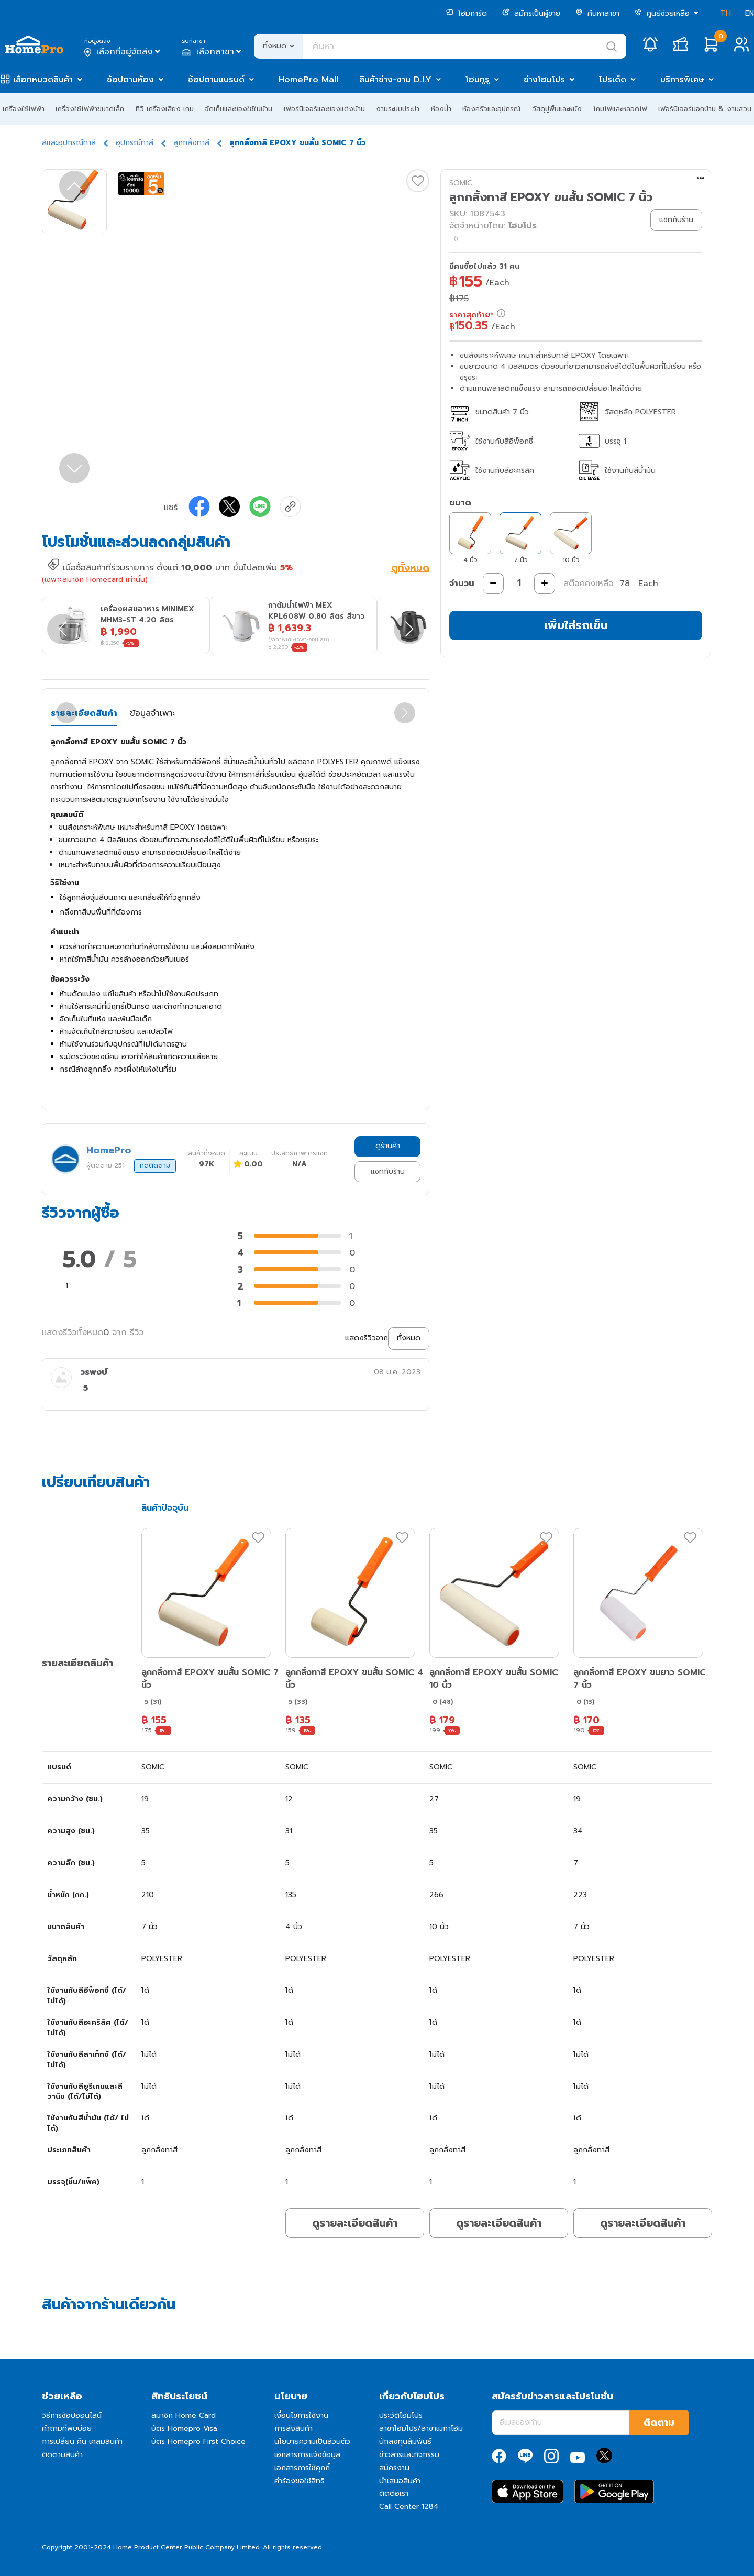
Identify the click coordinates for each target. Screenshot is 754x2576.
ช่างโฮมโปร (544, 79)
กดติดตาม (155, 1165)
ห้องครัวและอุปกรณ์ (491, 109)
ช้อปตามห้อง (130, 79)
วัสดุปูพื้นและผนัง (557, 109)
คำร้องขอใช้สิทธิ (299, 2480)
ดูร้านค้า (387, 1145)
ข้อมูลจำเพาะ (152, 713)
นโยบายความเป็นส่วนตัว (312, 2441)
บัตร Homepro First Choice (198, 2441)
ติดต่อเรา (393, 2493)
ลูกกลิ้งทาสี (191, 142)
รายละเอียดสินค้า (84, 713)
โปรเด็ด (612, 79)
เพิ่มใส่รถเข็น (576, 625)
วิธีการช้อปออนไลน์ (72, 2415)
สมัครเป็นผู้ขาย (531, 13)
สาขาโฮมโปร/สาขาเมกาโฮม (421, 2428)
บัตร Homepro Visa (184, 2428)
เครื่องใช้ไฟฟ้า (24, 109)
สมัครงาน (394, 2467)
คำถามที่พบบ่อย (67, 2428)
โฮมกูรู (477, 79)
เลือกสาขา (213, 52)
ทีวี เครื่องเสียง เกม (165, 109)
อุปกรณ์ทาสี (134, 142)
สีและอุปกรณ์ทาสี (69, 142)
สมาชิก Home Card (183, 2415)
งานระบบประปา (397, 109)
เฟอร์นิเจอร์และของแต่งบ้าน (324, 109)
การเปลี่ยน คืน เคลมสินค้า (82, 2441)
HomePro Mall (308, 79)
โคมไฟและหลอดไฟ (620, 109)
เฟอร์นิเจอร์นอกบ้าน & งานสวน (704, 109)
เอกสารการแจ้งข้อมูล (307, 2454)
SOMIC (460, 183)
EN (749, 13)
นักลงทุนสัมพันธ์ (405, 2441)
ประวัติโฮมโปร (401, 2415)
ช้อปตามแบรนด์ (216, 79)
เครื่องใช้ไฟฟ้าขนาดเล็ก (90, 109)
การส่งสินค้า (293, 2428)
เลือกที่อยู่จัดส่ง (123, 52)
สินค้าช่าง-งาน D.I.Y (395, 79)
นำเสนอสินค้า (399, 2480)
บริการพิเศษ (682, 79)
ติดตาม (659, 2422)
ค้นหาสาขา (597, 13)
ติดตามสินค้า (62, 2454)
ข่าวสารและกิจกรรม (409, 2454)
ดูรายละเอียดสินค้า (354, 2223)
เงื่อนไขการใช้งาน (301, 2415)
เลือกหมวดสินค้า (43, 79)
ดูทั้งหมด (410, 569)
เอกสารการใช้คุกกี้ (302, 2467)
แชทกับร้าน (388, 1171)
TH (725, 13)
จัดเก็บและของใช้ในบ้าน (238, 109)
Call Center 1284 (409, 2506)
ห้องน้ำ (441, 109)
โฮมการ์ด (466, 13)
